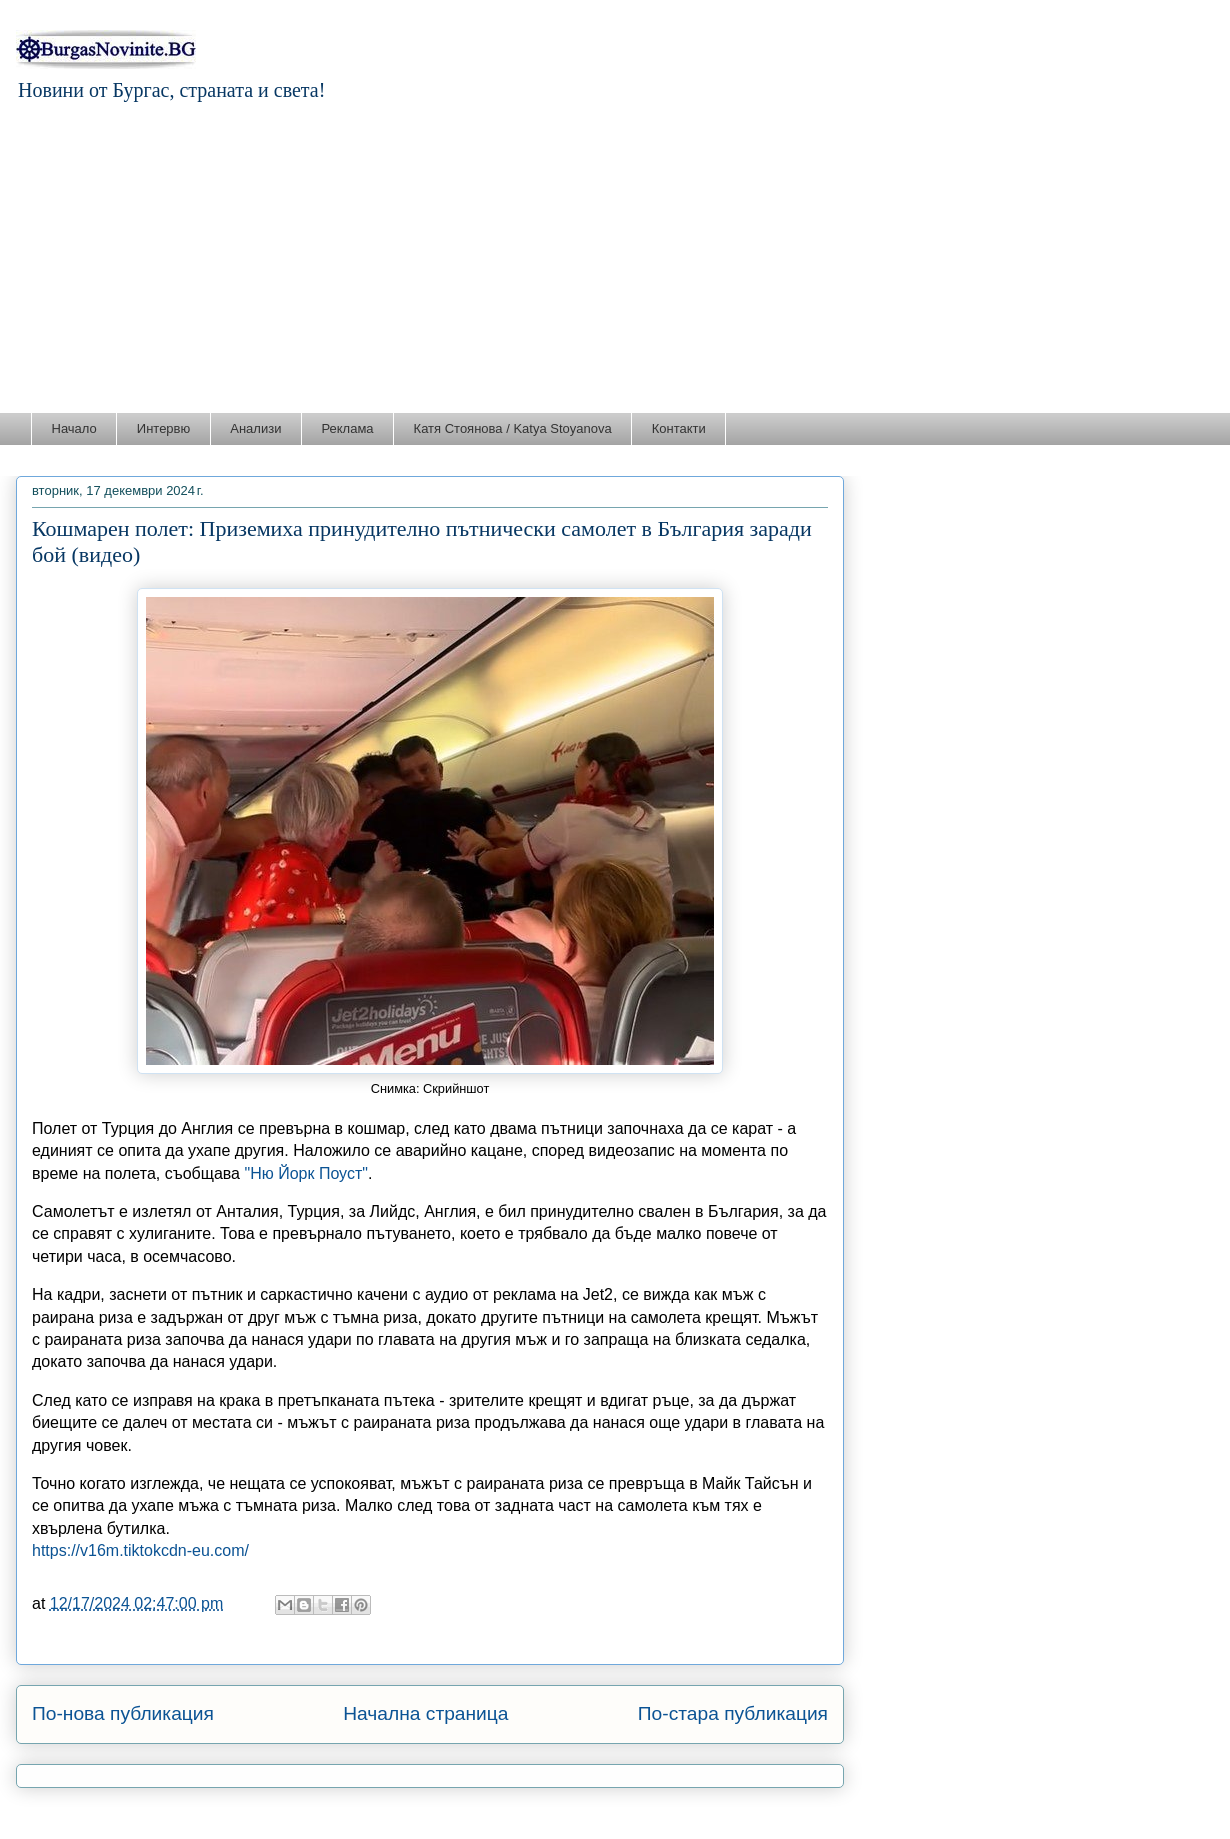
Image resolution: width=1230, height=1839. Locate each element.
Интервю (163, 428)
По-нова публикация (123, 1713)
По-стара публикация (733, 1713)
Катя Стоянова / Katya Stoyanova (513, 428)
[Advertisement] (615, 262)
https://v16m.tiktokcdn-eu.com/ (140, 1550)
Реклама (347, 428)
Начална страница (425, 1713)
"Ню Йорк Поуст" (305, 1173)
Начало (74, 428)
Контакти (679, 428)
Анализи (255, 428)
